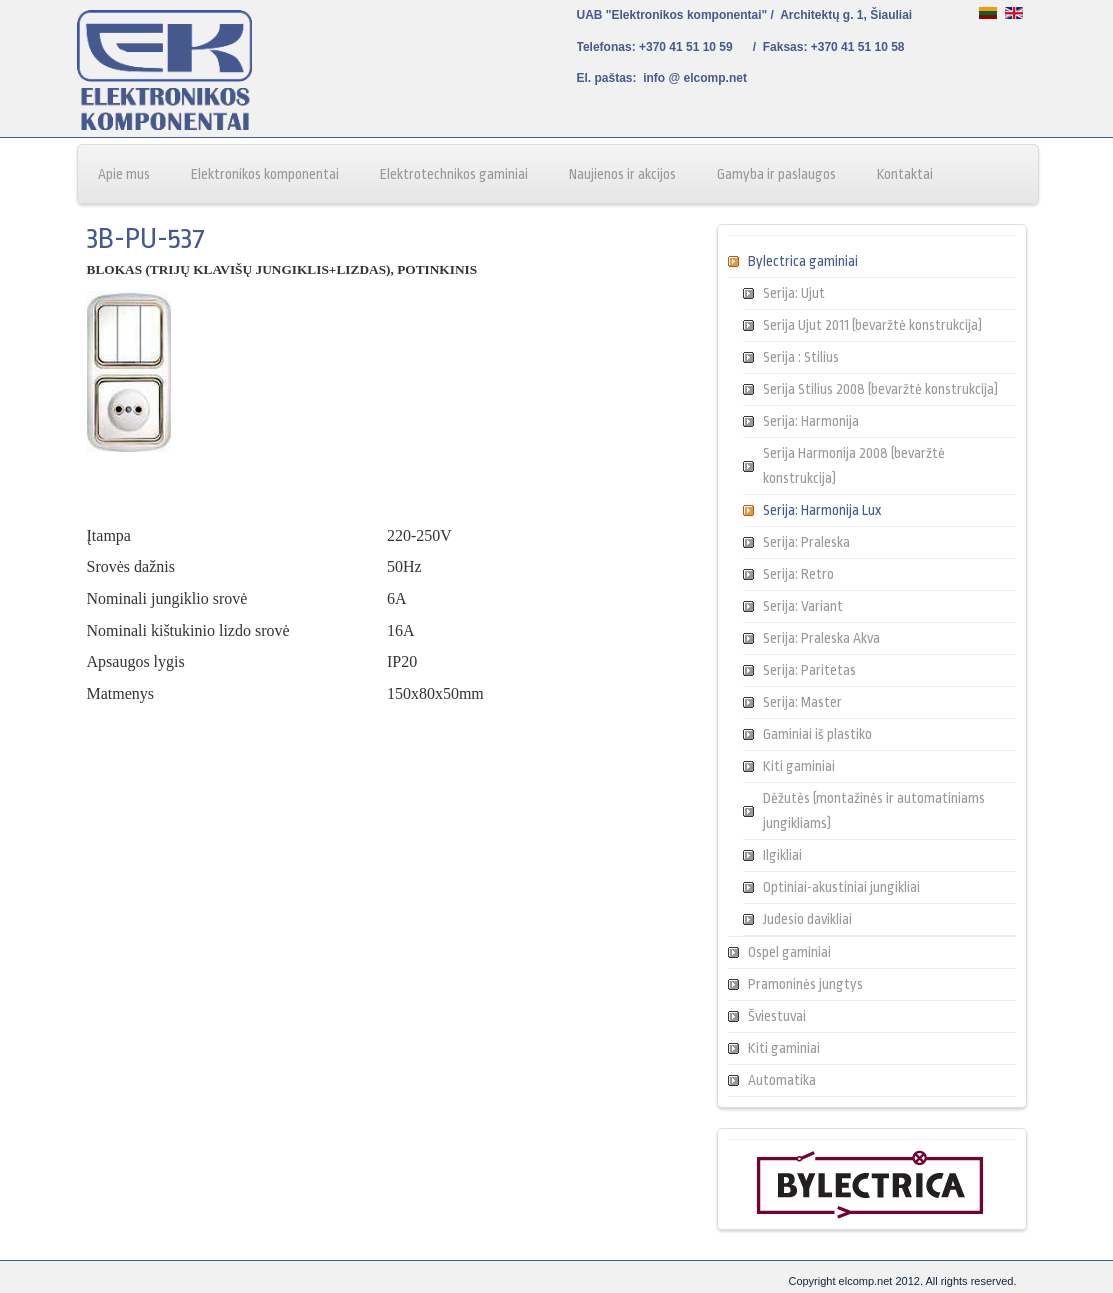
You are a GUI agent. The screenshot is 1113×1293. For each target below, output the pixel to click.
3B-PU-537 (146, 239)
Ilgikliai (782, 855)
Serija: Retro (798, 574)
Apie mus (124, 174)
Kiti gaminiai (799, 766)
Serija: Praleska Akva (821, 638)
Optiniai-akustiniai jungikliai (841, 887)
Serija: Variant (803, 606)
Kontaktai (905, 174)
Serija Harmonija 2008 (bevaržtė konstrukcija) (854, 465)
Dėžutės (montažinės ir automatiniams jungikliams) (874, 810)
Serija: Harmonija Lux (822, 510)
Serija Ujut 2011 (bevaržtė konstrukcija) (872, 325)
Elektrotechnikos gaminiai (454, 174)
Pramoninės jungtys (805, 984)
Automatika (782, 1080)
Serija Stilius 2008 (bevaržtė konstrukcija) (880, 389)
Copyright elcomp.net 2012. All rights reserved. (902, 1281)
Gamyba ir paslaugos (776, 174)
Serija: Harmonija (811, 421)
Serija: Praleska (806, 542)
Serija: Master (802, 702)
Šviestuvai (777, 1016)
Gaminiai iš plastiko (817, 734)
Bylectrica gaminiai (803, 261)
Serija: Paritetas (809, 670)
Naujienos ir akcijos (622, 174)
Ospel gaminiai (789, 952)
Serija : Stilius (801, 357)
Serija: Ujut (794, 293)
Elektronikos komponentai (265, 174)
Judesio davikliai (807, 919)
